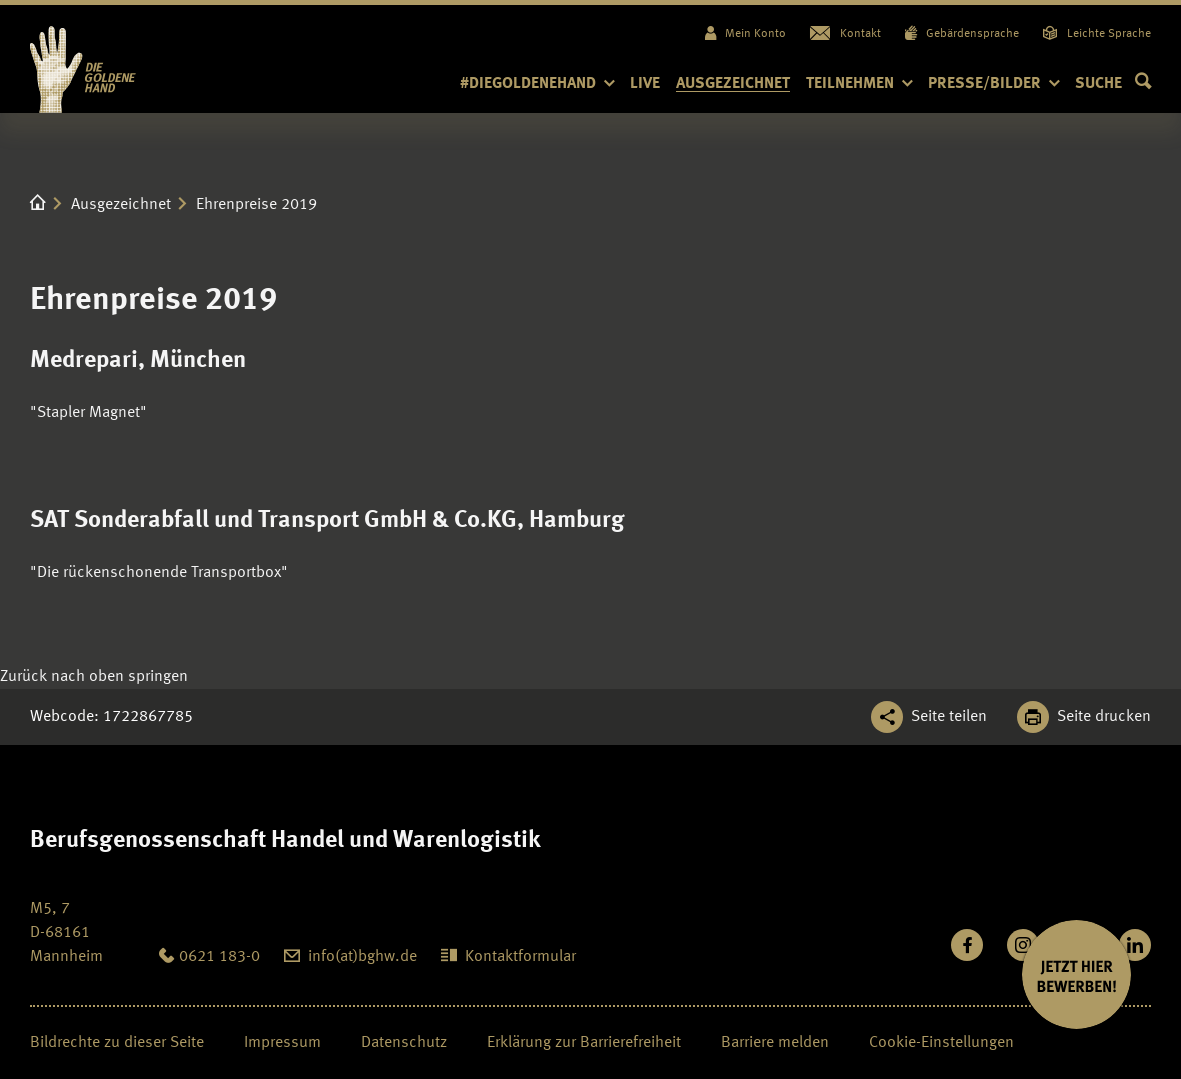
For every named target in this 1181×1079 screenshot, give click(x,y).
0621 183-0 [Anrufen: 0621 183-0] (219, 957)
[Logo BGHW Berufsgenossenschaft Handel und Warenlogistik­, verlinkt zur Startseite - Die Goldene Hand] (122, 59)
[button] (1113, 84)
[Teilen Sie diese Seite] (929, 717)
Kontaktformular (520, 957)
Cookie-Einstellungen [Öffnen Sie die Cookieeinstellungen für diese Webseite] (941, 1043)
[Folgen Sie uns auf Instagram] (1023, 945)
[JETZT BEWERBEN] (1076, 974)
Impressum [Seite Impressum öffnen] (282, 1043)
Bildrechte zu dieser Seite (117, 1043)
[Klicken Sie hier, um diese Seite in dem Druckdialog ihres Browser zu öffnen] (1084, 717)
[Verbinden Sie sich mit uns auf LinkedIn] (1135, 945)
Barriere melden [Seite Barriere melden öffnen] (775, 1043)
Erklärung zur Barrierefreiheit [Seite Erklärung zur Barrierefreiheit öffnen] (584, 1043)
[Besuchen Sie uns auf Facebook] (967, 945)
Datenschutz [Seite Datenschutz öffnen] (404, 1043)
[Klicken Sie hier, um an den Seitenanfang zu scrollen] (94, 677)
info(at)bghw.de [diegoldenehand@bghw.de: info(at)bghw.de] (362, 957)
